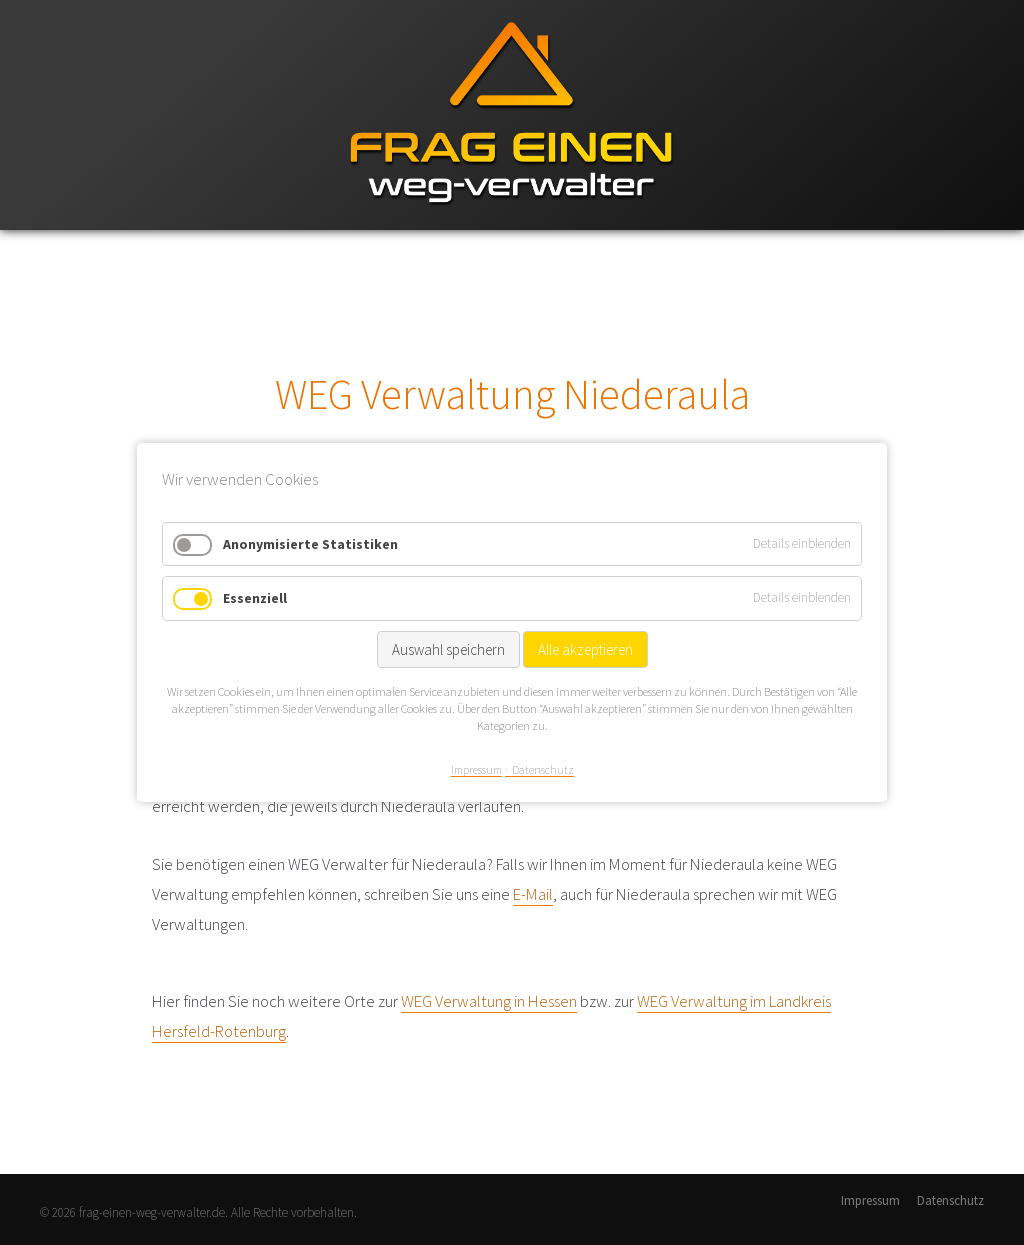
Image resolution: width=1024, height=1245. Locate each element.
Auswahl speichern (448, 649)
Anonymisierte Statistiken (310, 544)
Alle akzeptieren (585, 649)
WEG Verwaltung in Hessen (489, 1001)
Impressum (870, 1200)
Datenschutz (950, 1200)
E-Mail (533, 894)
